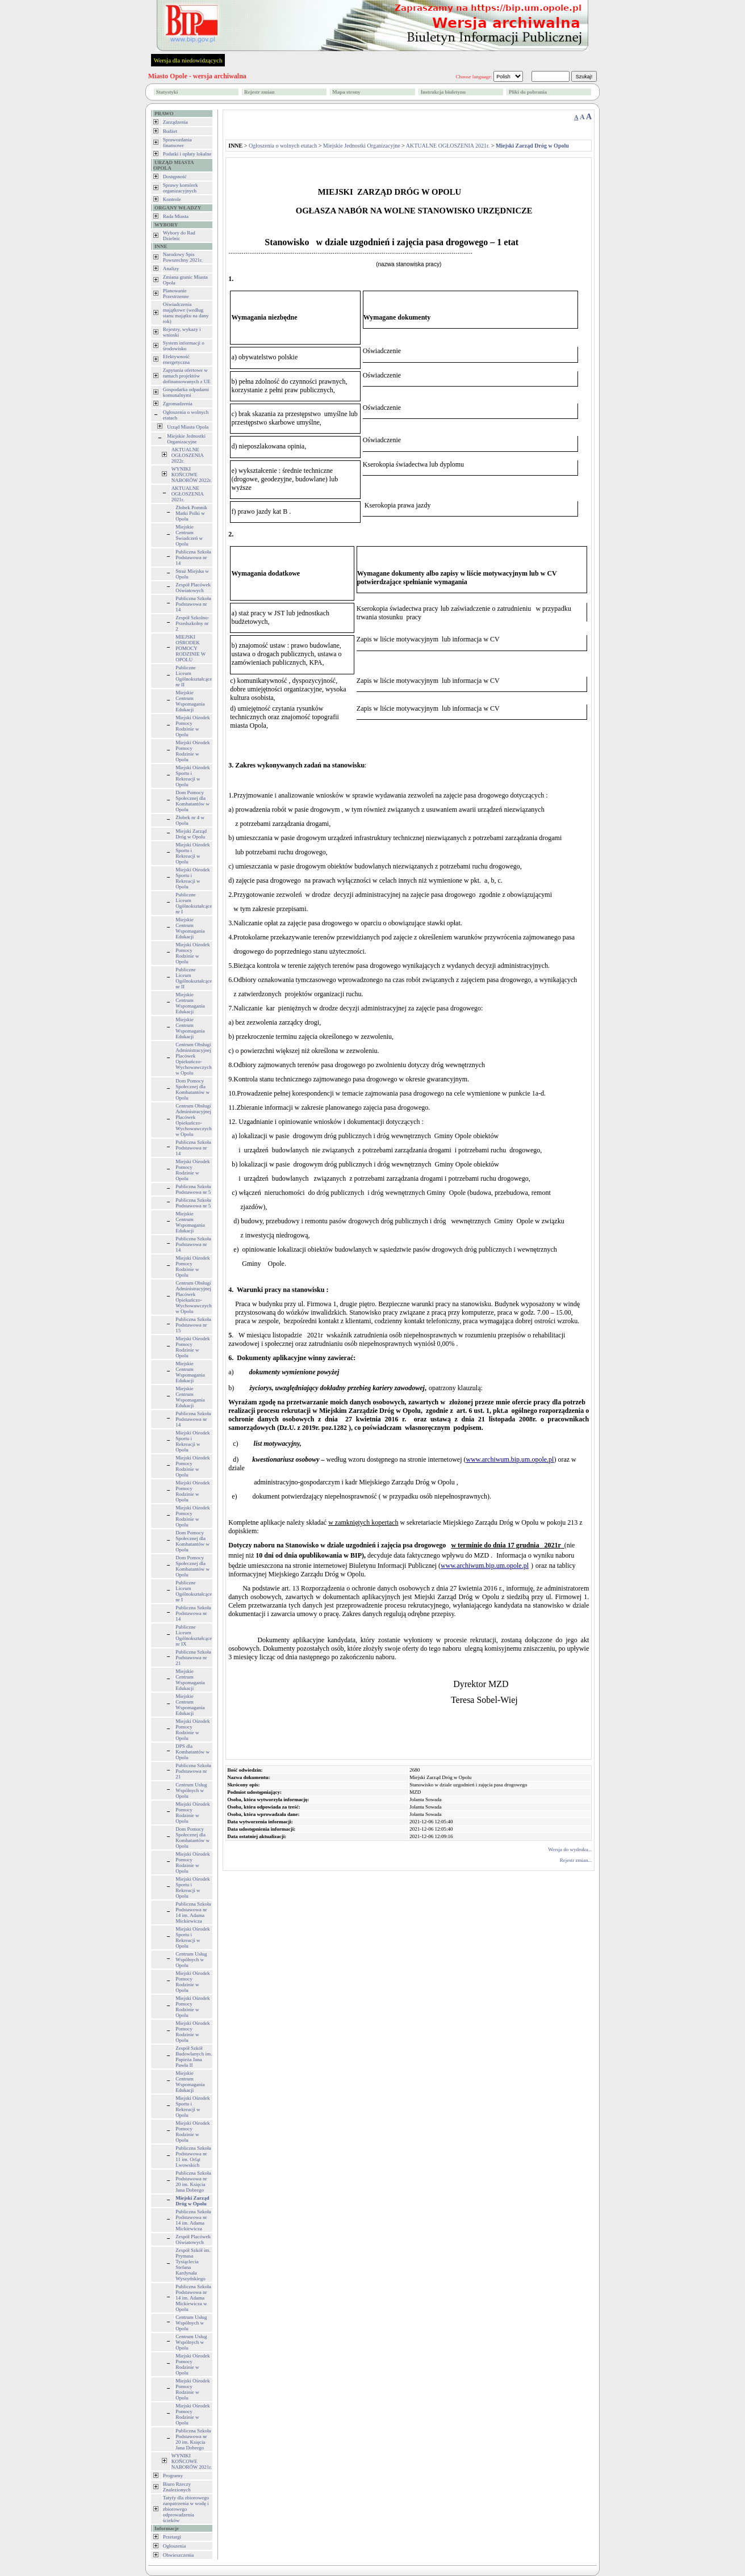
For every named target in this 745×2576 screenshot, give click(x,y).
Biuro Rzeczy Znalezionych (177, 2487)
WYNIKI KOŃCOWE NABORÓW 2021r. (191, 2461)
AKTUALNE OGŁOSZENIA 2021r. (187, 493)
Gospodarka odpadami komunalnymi (186, 392)
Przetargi (172, 2537)
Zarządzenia (175, 122)
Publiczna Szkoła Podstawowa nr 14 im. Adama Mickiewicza (193, 1912)
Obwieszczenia (178, 2555)
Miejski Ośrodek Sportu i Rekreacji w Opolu (192, 776)
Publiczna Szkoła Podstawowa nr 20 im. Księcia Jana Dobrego (193, 2181)
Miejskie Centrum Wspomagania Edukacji (189, 701)
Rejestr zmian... (576, 1860)
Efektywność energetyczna (176, 359)
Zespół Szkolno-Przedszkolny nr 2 (192, 623)
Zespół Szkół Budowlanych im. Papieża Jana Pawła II (193, 2056)
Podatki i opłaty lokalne (187, 154)
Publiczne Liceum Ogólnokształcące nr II (193, 676)
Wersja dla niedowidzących (188, 60)
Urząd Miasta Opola (187, 427)
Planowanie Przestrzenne (176, 293)
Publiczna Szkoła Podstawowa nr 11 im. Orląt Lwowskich (193, 2156)
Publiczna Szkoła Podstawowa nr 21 (193, 1657)
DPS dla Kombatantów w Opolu (192, 1751)
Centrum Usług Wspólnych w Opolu (191, 1790)
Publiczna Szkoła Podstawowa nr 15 (193, 1324)
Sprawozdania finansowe (177, 142)
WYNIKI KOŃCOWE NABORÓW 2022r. (191, 474)
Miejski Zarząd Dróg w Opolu (191, 834)
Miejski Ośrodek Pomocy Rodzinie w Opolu (192, 726)
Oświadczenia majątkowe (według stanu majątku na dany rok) (186, 312)
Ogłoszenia (174, 2546)
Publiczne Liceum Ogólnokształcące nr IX (193, 1635)
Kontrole (172, 199)
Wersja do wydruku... (570, 1849)
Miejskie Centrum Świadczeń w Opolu (189, 535)
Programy (173, 2475)
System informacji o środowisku (183, 345)
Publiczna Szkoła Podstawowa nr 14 (193, 557)
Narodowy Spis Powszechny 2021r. (183, 257)
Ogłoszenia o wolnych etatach (283, 145)
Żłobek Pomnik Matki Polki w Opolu (191, 513)
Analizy (171, 268)
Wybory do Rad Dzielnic (179, 235)
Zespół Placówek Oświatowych (193, 587)
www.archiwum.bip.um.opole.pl (510, 1459)
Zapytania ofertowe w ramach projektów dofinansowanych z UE (187, 375)
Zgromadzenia (177, 403)
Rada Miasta (176, 216)
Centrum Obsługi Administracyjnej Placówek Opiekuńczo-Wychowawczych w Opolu (193, 1059)
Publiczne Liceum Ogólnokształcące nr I (193, 903)
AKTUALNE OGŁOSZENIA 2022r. (187, 455)
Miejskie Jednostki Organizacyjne (186, 438)
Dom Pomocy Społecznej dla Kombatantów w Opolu (192, 801)
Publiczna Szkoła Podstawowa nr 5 (193, 1189)
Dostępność (175, 176)
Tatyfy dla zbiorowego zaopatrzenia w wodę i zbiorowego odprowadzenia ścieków (186, 2509)
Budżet (170, 131)
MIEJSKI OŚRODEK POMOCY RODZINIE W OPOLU (190, 648)
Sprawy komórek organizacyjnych (180, 188)
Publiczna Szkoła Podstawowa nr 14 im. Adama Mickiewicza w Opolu (193, 2298)
